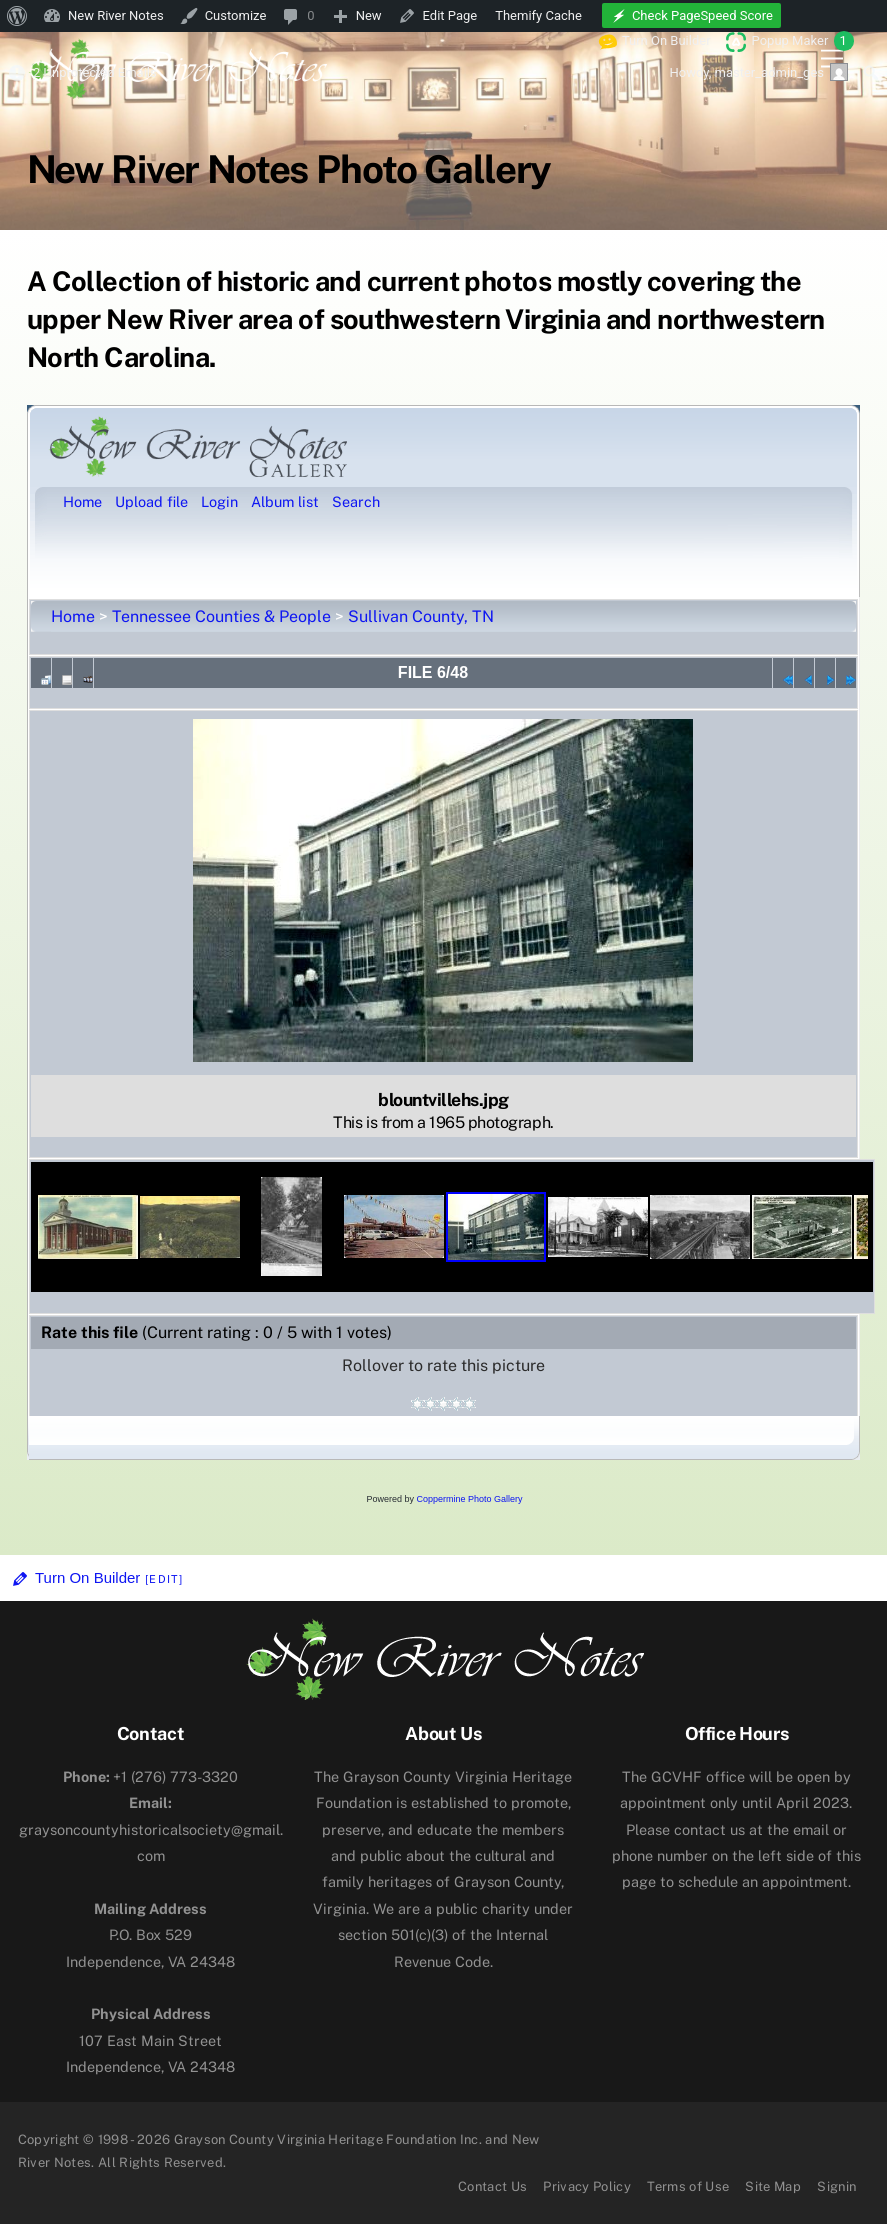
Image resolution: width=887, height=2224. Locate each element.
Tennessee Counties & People (221, 616)
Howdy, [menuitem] (758, 72)
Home (73, 616)
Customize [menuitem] (236, 15)
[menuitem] (17, 16)
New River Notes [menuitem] (116, 15)
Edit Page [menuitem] (450, 15)
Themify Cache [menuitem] (538, 15)
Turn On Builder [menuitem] (655, 41)
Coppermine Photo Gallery (469, 1499)
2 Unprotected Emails (95, 72)
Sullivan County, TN (421, 616)
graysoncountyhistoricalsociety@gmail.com (151, 1829)
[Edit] (164, 1579)
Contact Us (492, 2186)
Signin (836, 2186)
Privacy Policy (587, 2186)
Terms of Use (688, 2186)
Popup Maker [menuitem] (803, 41)
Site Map (773, 2186)
